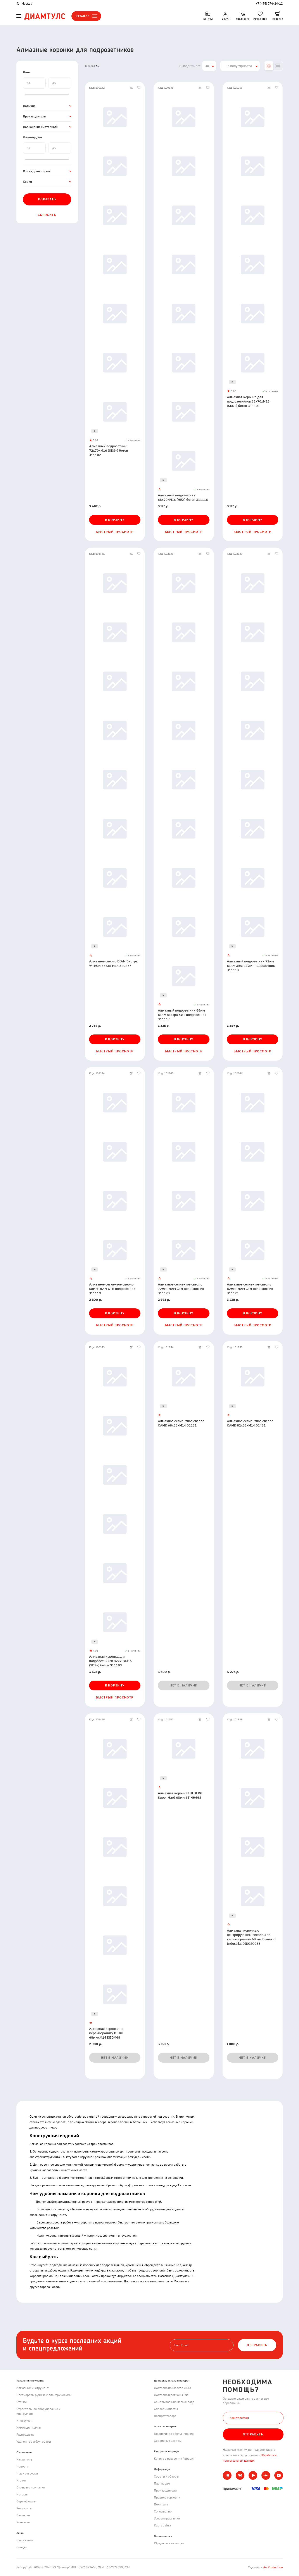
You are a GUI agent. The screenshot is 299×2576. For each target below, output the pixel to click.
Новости (22, 2466)
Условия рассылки (167, 2518)
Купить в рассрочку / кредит (174, 2459)
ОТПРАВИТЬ (257, 2345)
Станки (21, 2402)
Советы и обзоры (166, 2476)
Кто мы (21, 2480)
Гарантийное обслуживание (174, 2434)
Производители (165, 2490)
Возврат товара (165, 2416)
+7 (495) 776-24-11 (269, 3)
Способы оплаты (166, 2409)
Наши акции (24, 2540)
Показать (47, 199)
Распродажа (25, 2435)
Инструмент (25, 2421)
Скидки (21, 2547)
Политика (161, 2504)
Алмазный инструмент (32, 2388)
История (22, 2494)
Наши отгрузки (27, 2473)
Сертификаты (26, 2501)
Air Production (273, 2567)
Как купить (24, 2459)
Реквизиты (24, 2508)
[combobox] (209, 66)
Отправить (253, 2434)
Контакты (23, 2522)
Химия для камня (28, 2428)
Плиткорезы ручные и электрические (43, 2395)
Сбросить (47, 215)
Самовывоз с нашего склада (174, 2402)
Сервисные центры (167, 2441)
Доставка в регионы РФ (171, 2395)
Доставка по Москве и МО (172, 2388)
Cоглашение (163, 2511)
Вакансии (23, 2515)
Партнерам (162, 2483)
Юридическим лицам (169, 2543)
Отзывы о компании (30, 2487)
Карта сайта (162, 2525)
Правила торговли (167, 2497)
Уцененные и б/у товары (33, 2442)
